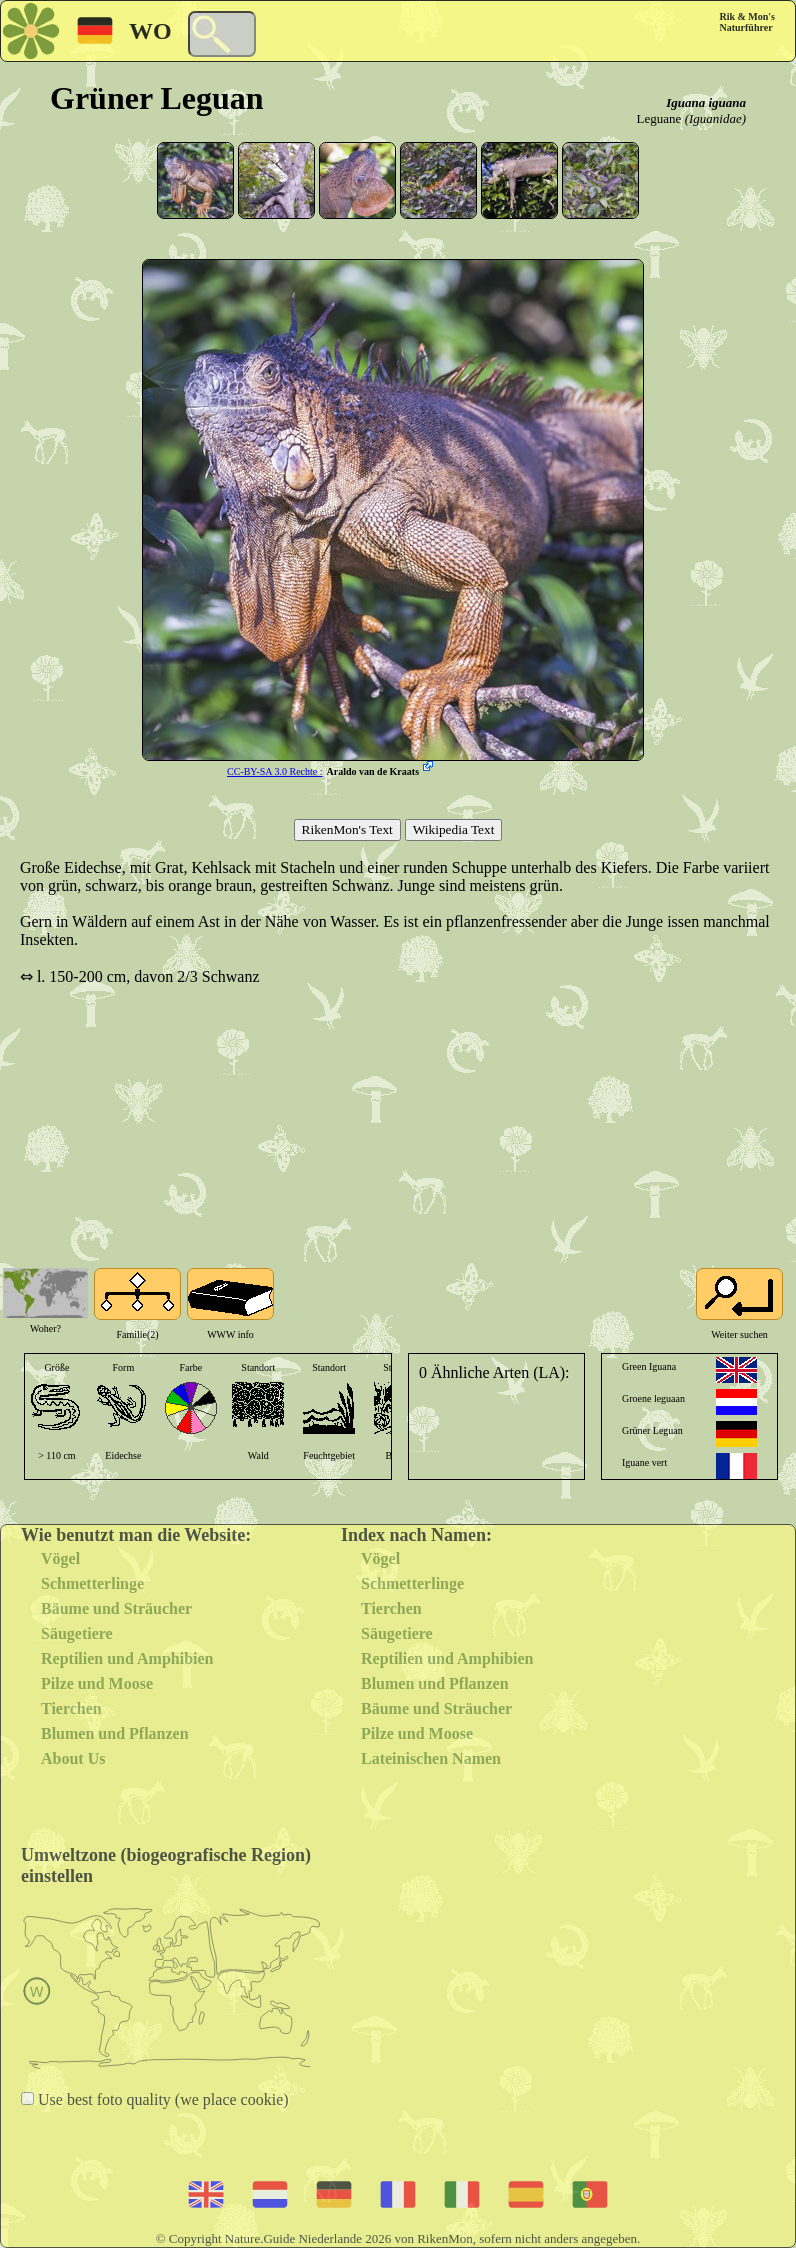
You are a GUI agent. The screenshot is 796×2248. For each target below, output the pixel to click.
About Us (73, 1758)
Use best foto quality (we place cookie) (161, 2099)
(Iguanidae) (715, 118)
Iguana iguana (706, 102)
